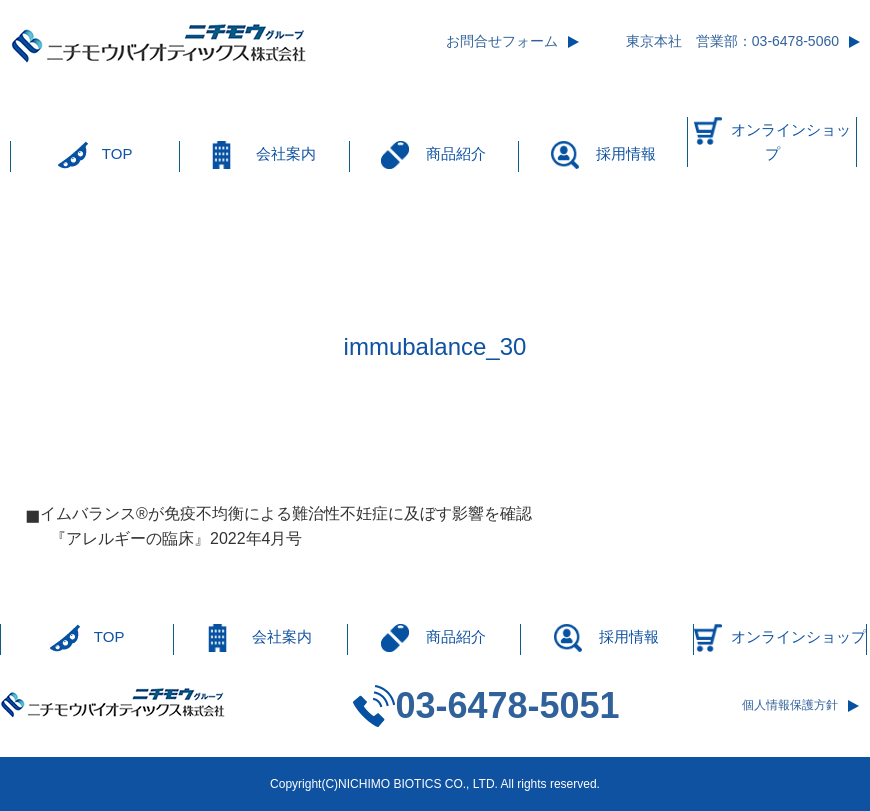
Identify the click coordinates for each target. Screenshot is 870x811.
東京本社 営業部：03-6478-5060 (732, 41)
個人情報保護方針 (790, 705)
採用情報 (626, 153)
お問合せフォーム (502, 41)
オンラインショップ (791, 141)
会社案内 (286, 153)
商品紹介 (456, 153)
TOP (117, 153)
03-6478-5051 (507, 705)
